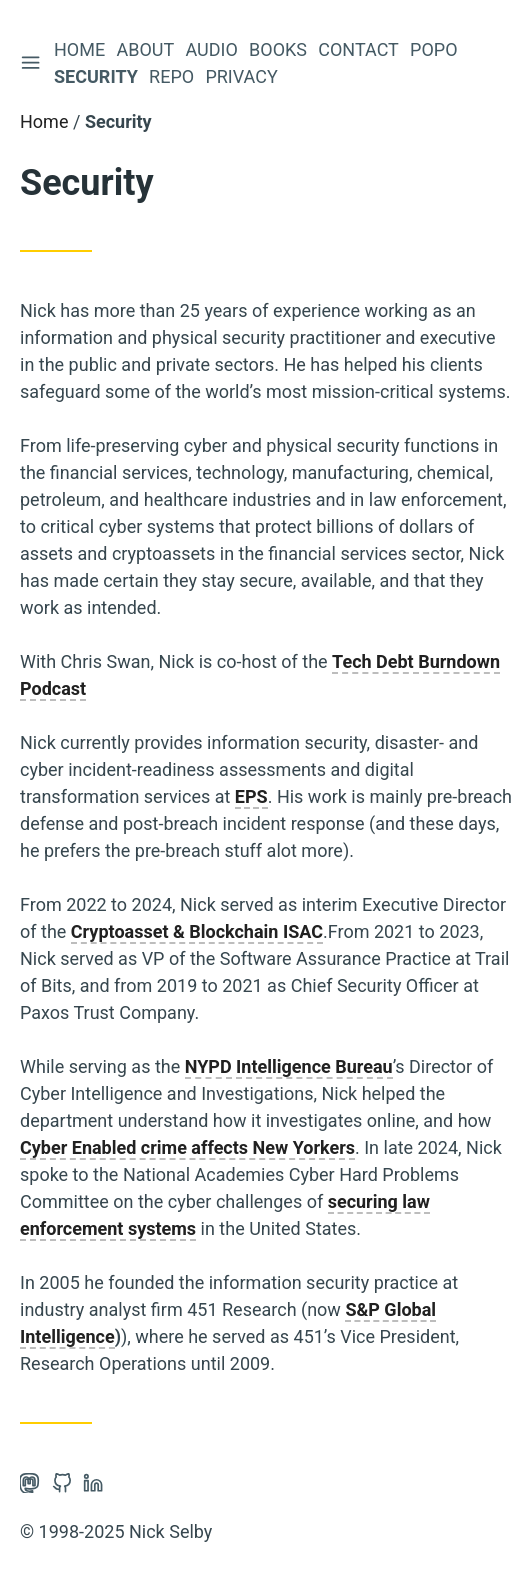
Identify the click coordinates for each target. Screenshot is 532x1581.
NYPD (208, 1066)
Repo (173, 76)
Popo (435, 49)
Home (81, 49)
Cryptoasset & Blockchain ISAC (197, 931)
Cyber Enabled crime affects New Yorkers (187, 1147)
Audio (213, 49)
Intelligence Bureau (314, 1066)
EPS (251, 796)
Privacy (243, 76)
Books (280, 49)
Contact (360, 49)
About (147, 49)
